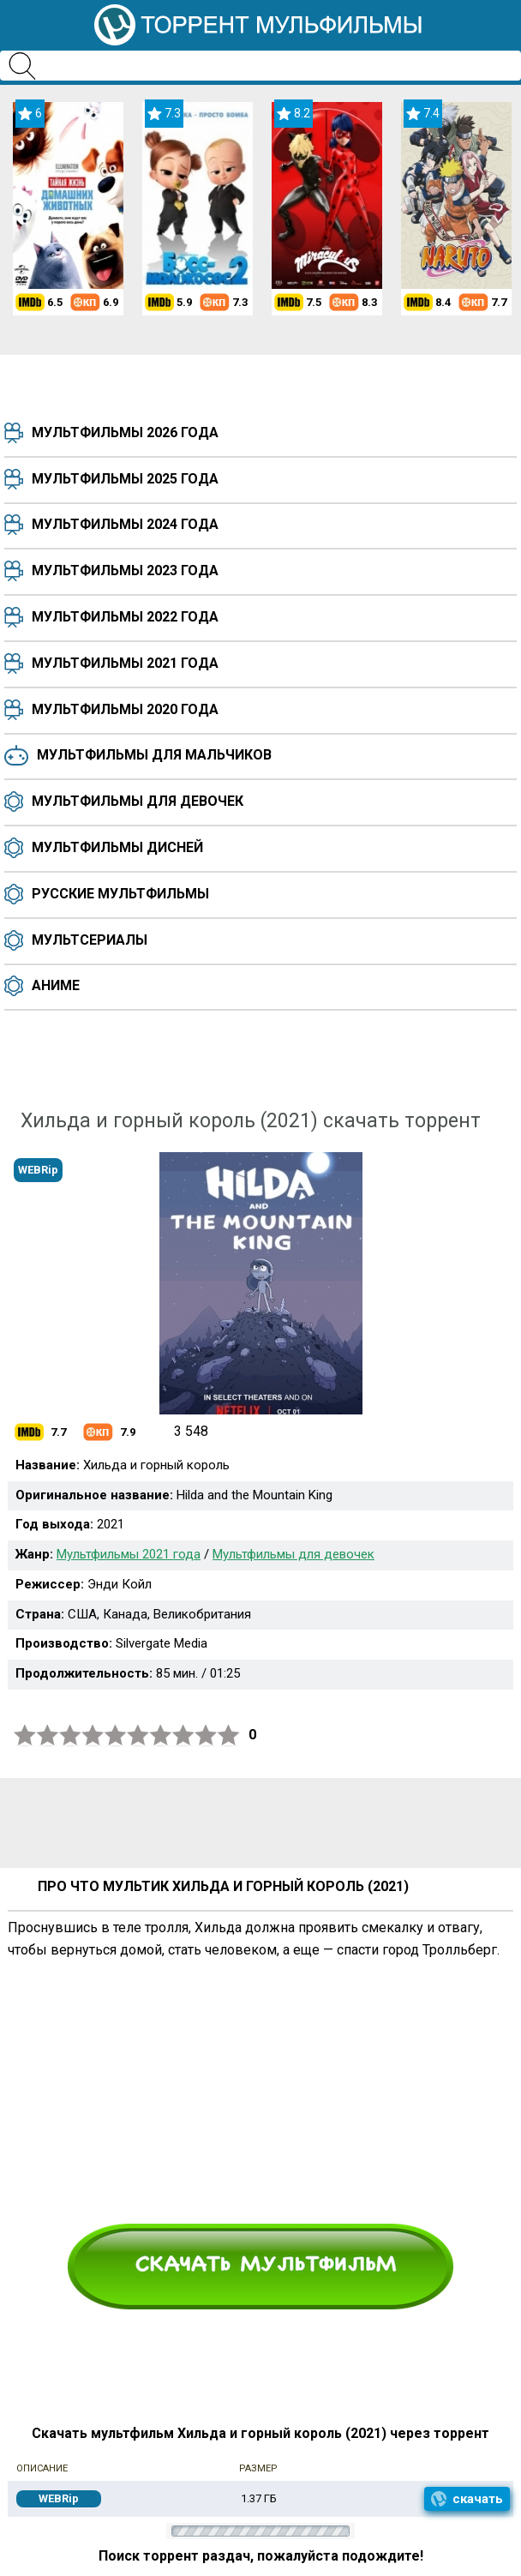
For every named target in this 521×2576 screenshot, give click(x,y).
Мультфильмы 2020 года (125, 709)
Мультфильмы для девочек (137, 801)
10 (229, 1735)
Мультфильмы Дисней (117, 847)
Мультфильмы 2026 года (125, 432)
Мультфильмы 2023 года (125, 570)
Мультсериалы (89, 940)
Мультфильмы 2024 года (125, 524)
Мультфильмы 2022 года (125, 617)
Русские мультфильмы (120, 894)
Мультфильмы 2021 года (125, 663)
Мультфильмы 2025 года (125, 479)
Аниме (56, 985)
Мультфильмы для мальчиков (154, 755)
